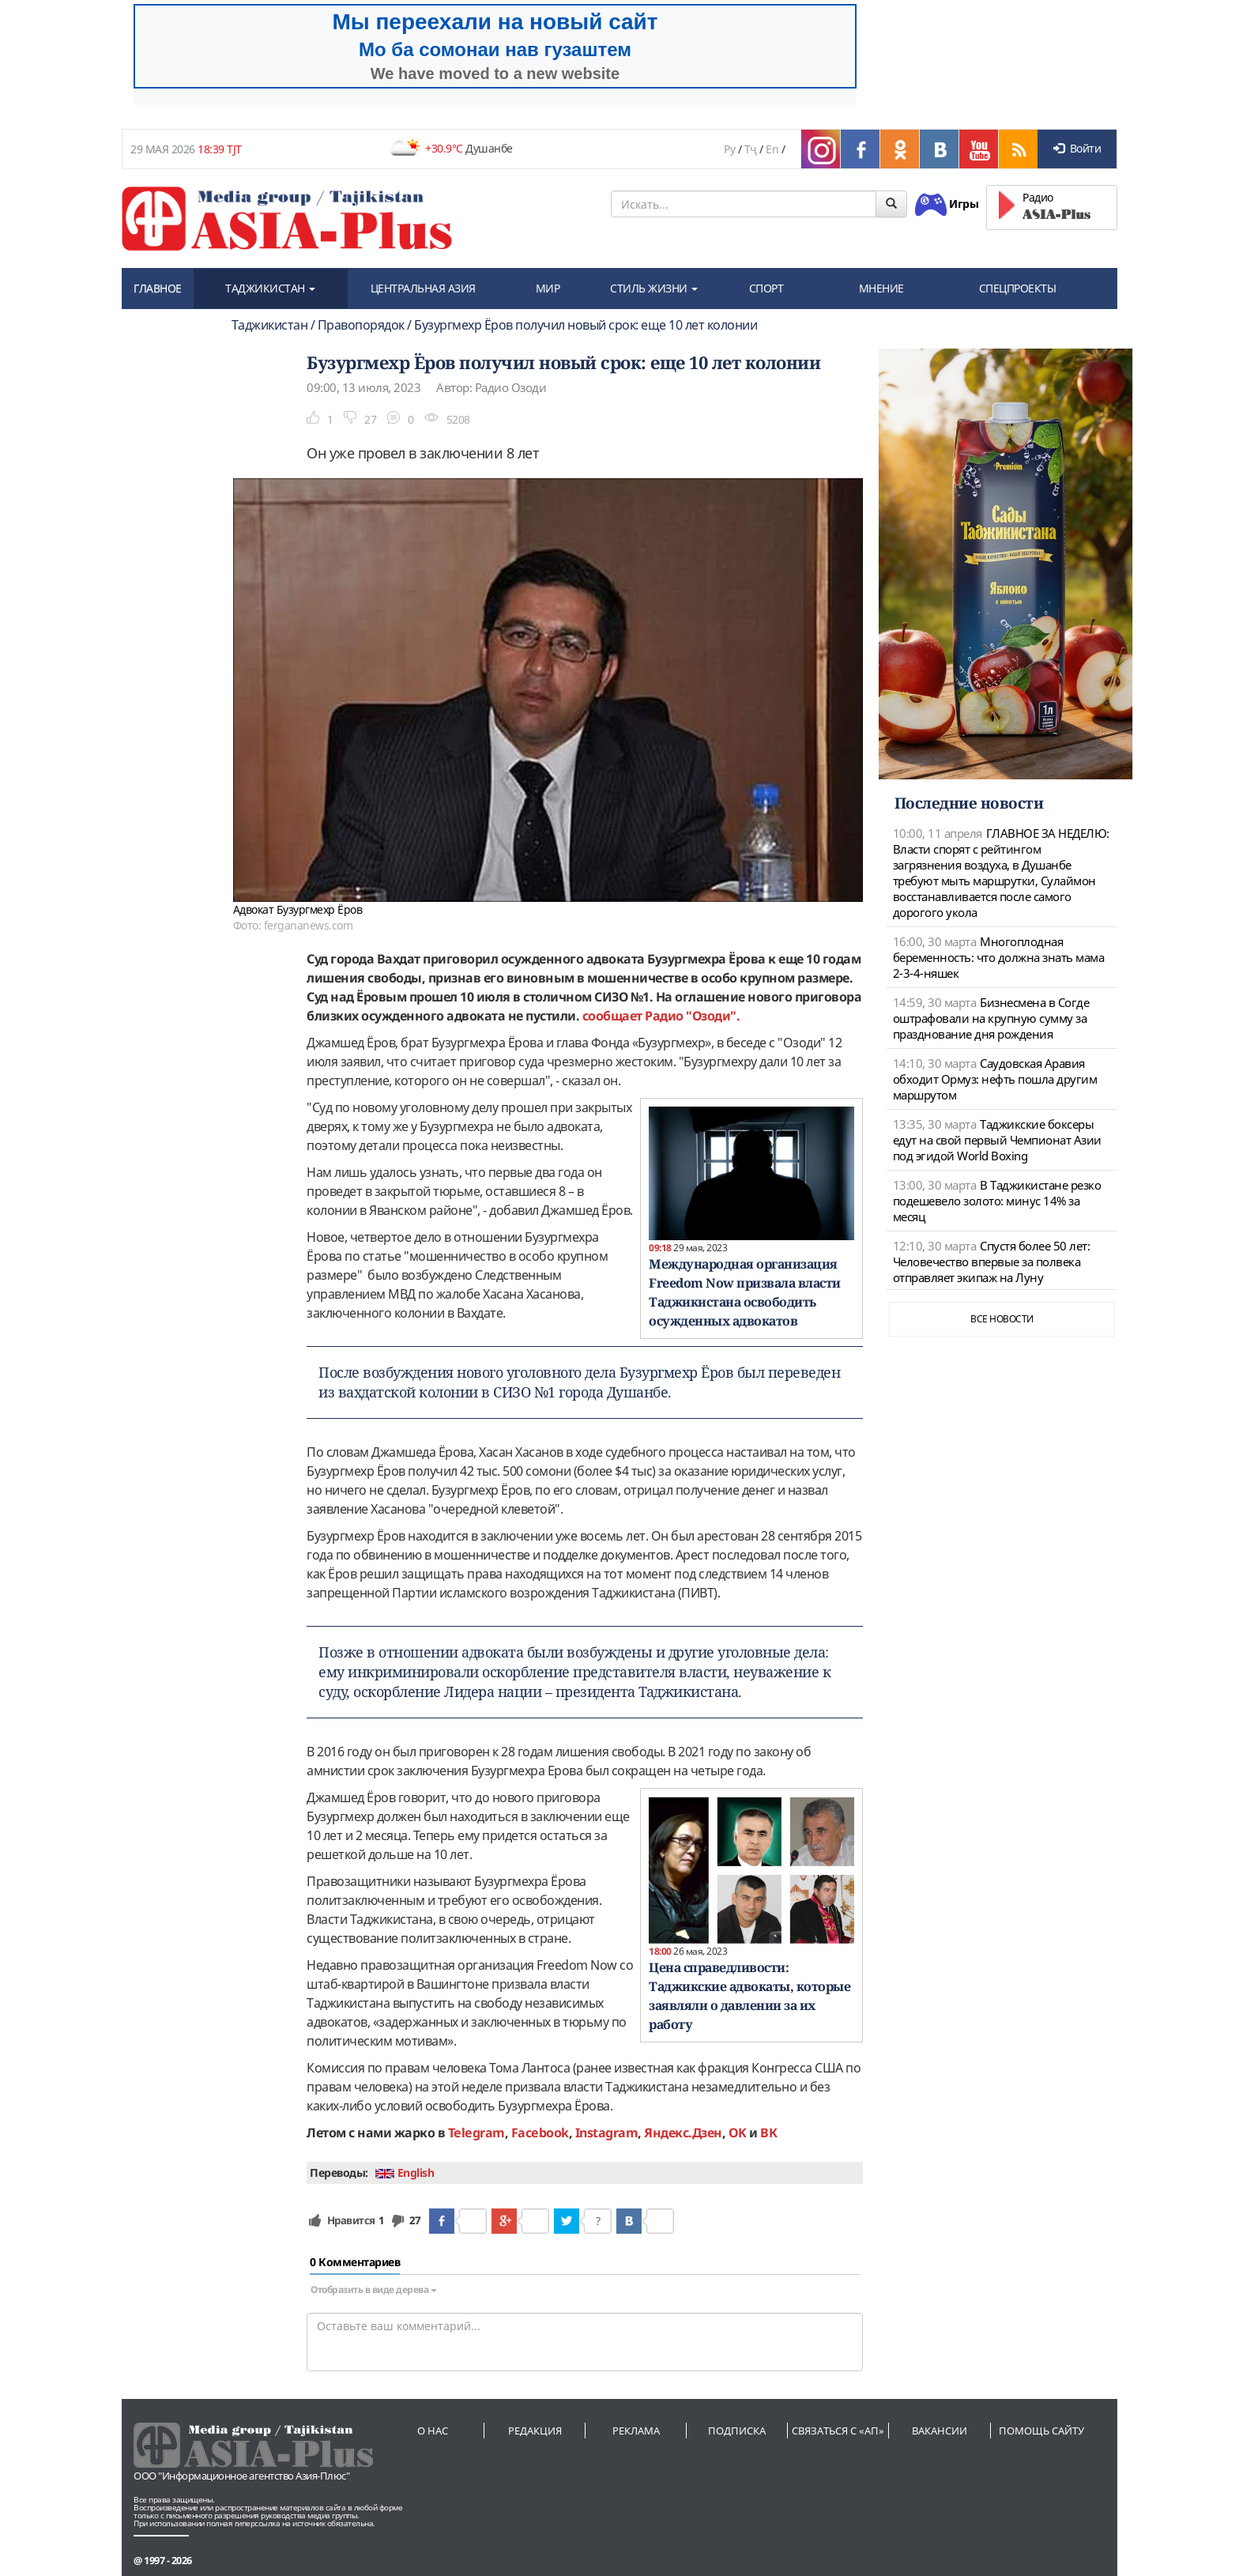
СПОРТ (766, 288)
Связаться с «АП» (838, 2430)
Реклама (636, 2430)
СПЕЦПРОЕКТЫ (1017, 288)
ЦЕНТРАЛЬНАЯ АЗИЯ (423, 288)
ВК (768, 2132)
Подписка (737, 2430)
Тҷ (750, 149)
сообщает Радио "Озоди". (661, 1015)
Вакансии (939, 2430)
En (772, 149)
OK (738, 2132)
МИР (548, 288)
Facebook (540, 2132)
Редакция (535, 2430)
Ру (729, 149)
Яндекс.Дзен (683, 2132)
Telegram (476, 2132)
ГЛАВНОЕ (158, 288)
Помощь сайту (1041, 2430)
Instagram (606, 2132)
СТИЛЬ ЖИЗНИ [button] (654, 288)
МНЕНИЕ (881, 288)
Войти (1077, 148)
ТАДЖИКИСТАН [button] (270, 288)
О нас (432, 2430)
